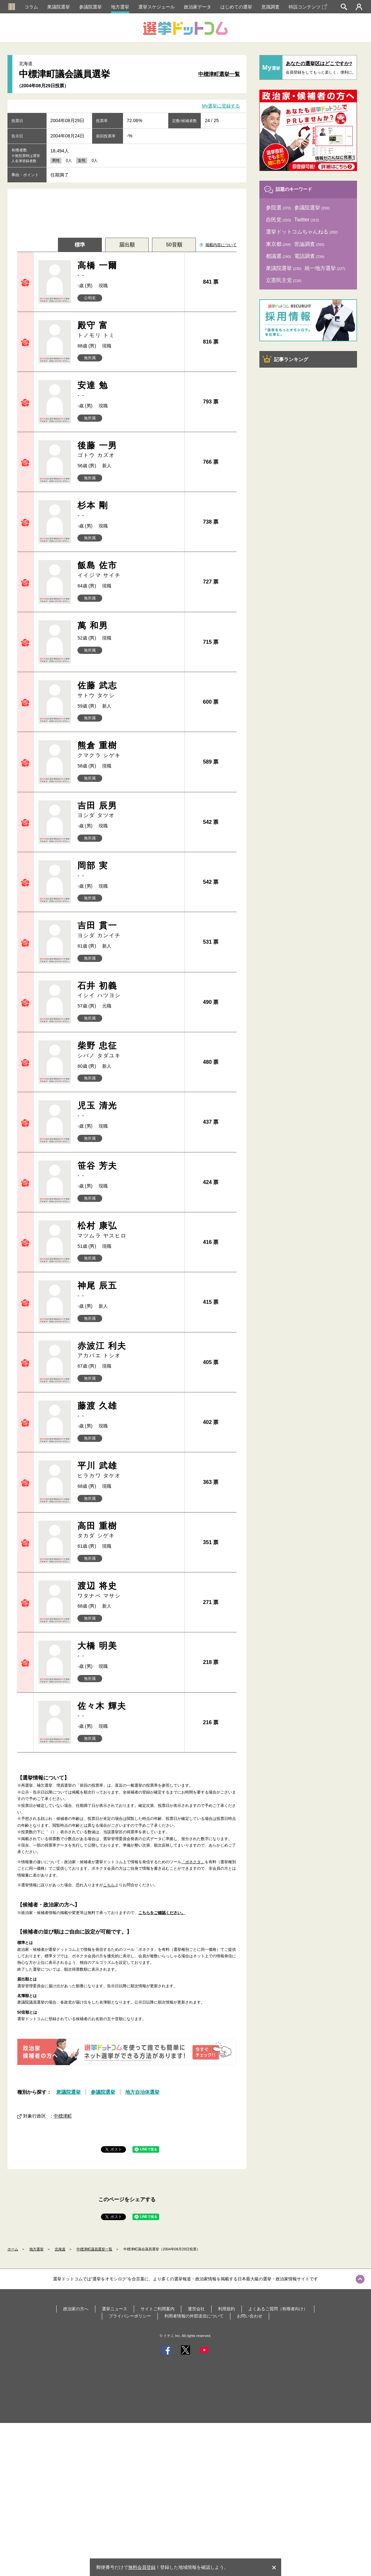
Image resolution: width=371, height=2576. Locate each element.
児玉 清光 (128, 1110)
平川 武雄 (128, 1470)
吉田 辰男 (128, 810)
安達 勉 (128, 389)
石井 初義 (128, 990)
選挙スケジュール (156, 6)
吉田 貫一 (128, 930)
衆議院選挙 (58, 6)
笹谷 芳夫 (128, 1170)
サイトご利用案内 (157, 2308)
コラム (31, 6)
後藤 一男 (128, 450)
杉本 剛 (128, 509)
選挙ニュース (114, 2308)
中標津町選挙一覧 (219, 74)
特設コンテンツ (308, 6)
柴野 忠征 (128, 1050)
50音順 (174, 244)
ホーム (12, 2249)
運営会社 (196, 2308)
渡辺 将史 (128, 1590)
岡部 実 (128, 870)
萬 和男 (92, 625)
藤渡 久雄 (128, 1410)
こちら (109, 1885)
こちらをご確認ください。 (161, 1912)
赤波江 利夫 (128, 1350)
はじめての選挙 (236, 6)
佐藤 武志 (128, 690)
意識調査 (270, 6)
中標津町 (63, 2116)
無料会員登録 (142, 2567)
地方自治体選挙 (142, 2092)
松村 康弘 (128, 1230)
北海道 (60, 2249)
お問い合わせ (249, 2316)
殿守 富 (128, 329)
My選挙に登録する (221, 106)
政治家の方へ (76, 2308)
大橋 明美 (128, 1650)
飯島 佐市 (128, 569)
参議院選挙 (90, 6)
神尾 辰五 (128, 1290)
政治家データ (197, 6)
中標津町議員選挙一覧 (94, 2249)
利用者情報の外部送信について (194, 2316)
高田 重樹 (128, 1530)
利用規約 (226, 2308)
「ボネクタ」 (193, 1862)
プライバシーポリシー (130, 2316)
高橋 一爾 (128, 269)
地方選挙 (120, 6)
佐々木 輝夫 (128, 1710)
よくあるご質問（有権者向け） (278, 2308)
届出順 (127, 244)
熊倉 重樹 (128, 749)
